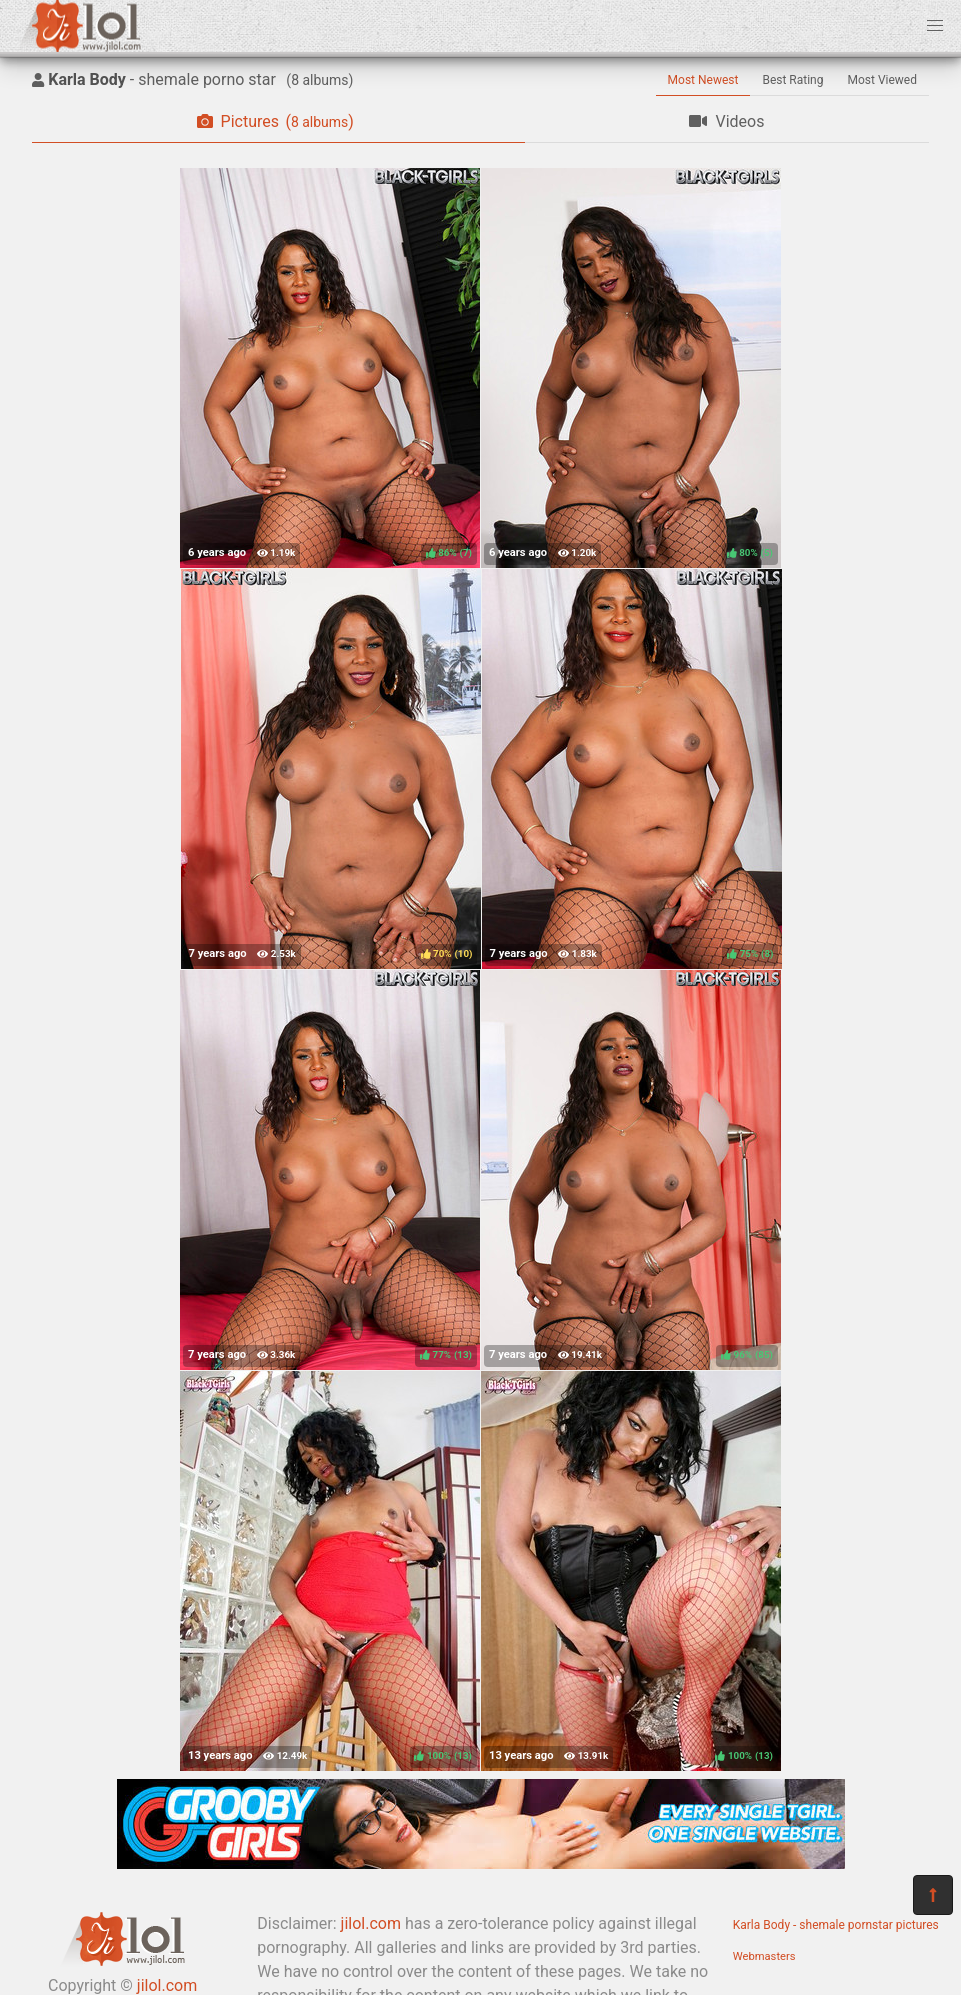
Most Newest (703, 80)
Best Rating (792, 80)
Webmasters (764, 1956)
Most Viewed (883, 80)
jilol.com (371, 1923)
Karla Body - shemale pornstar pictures (836, 1925)
